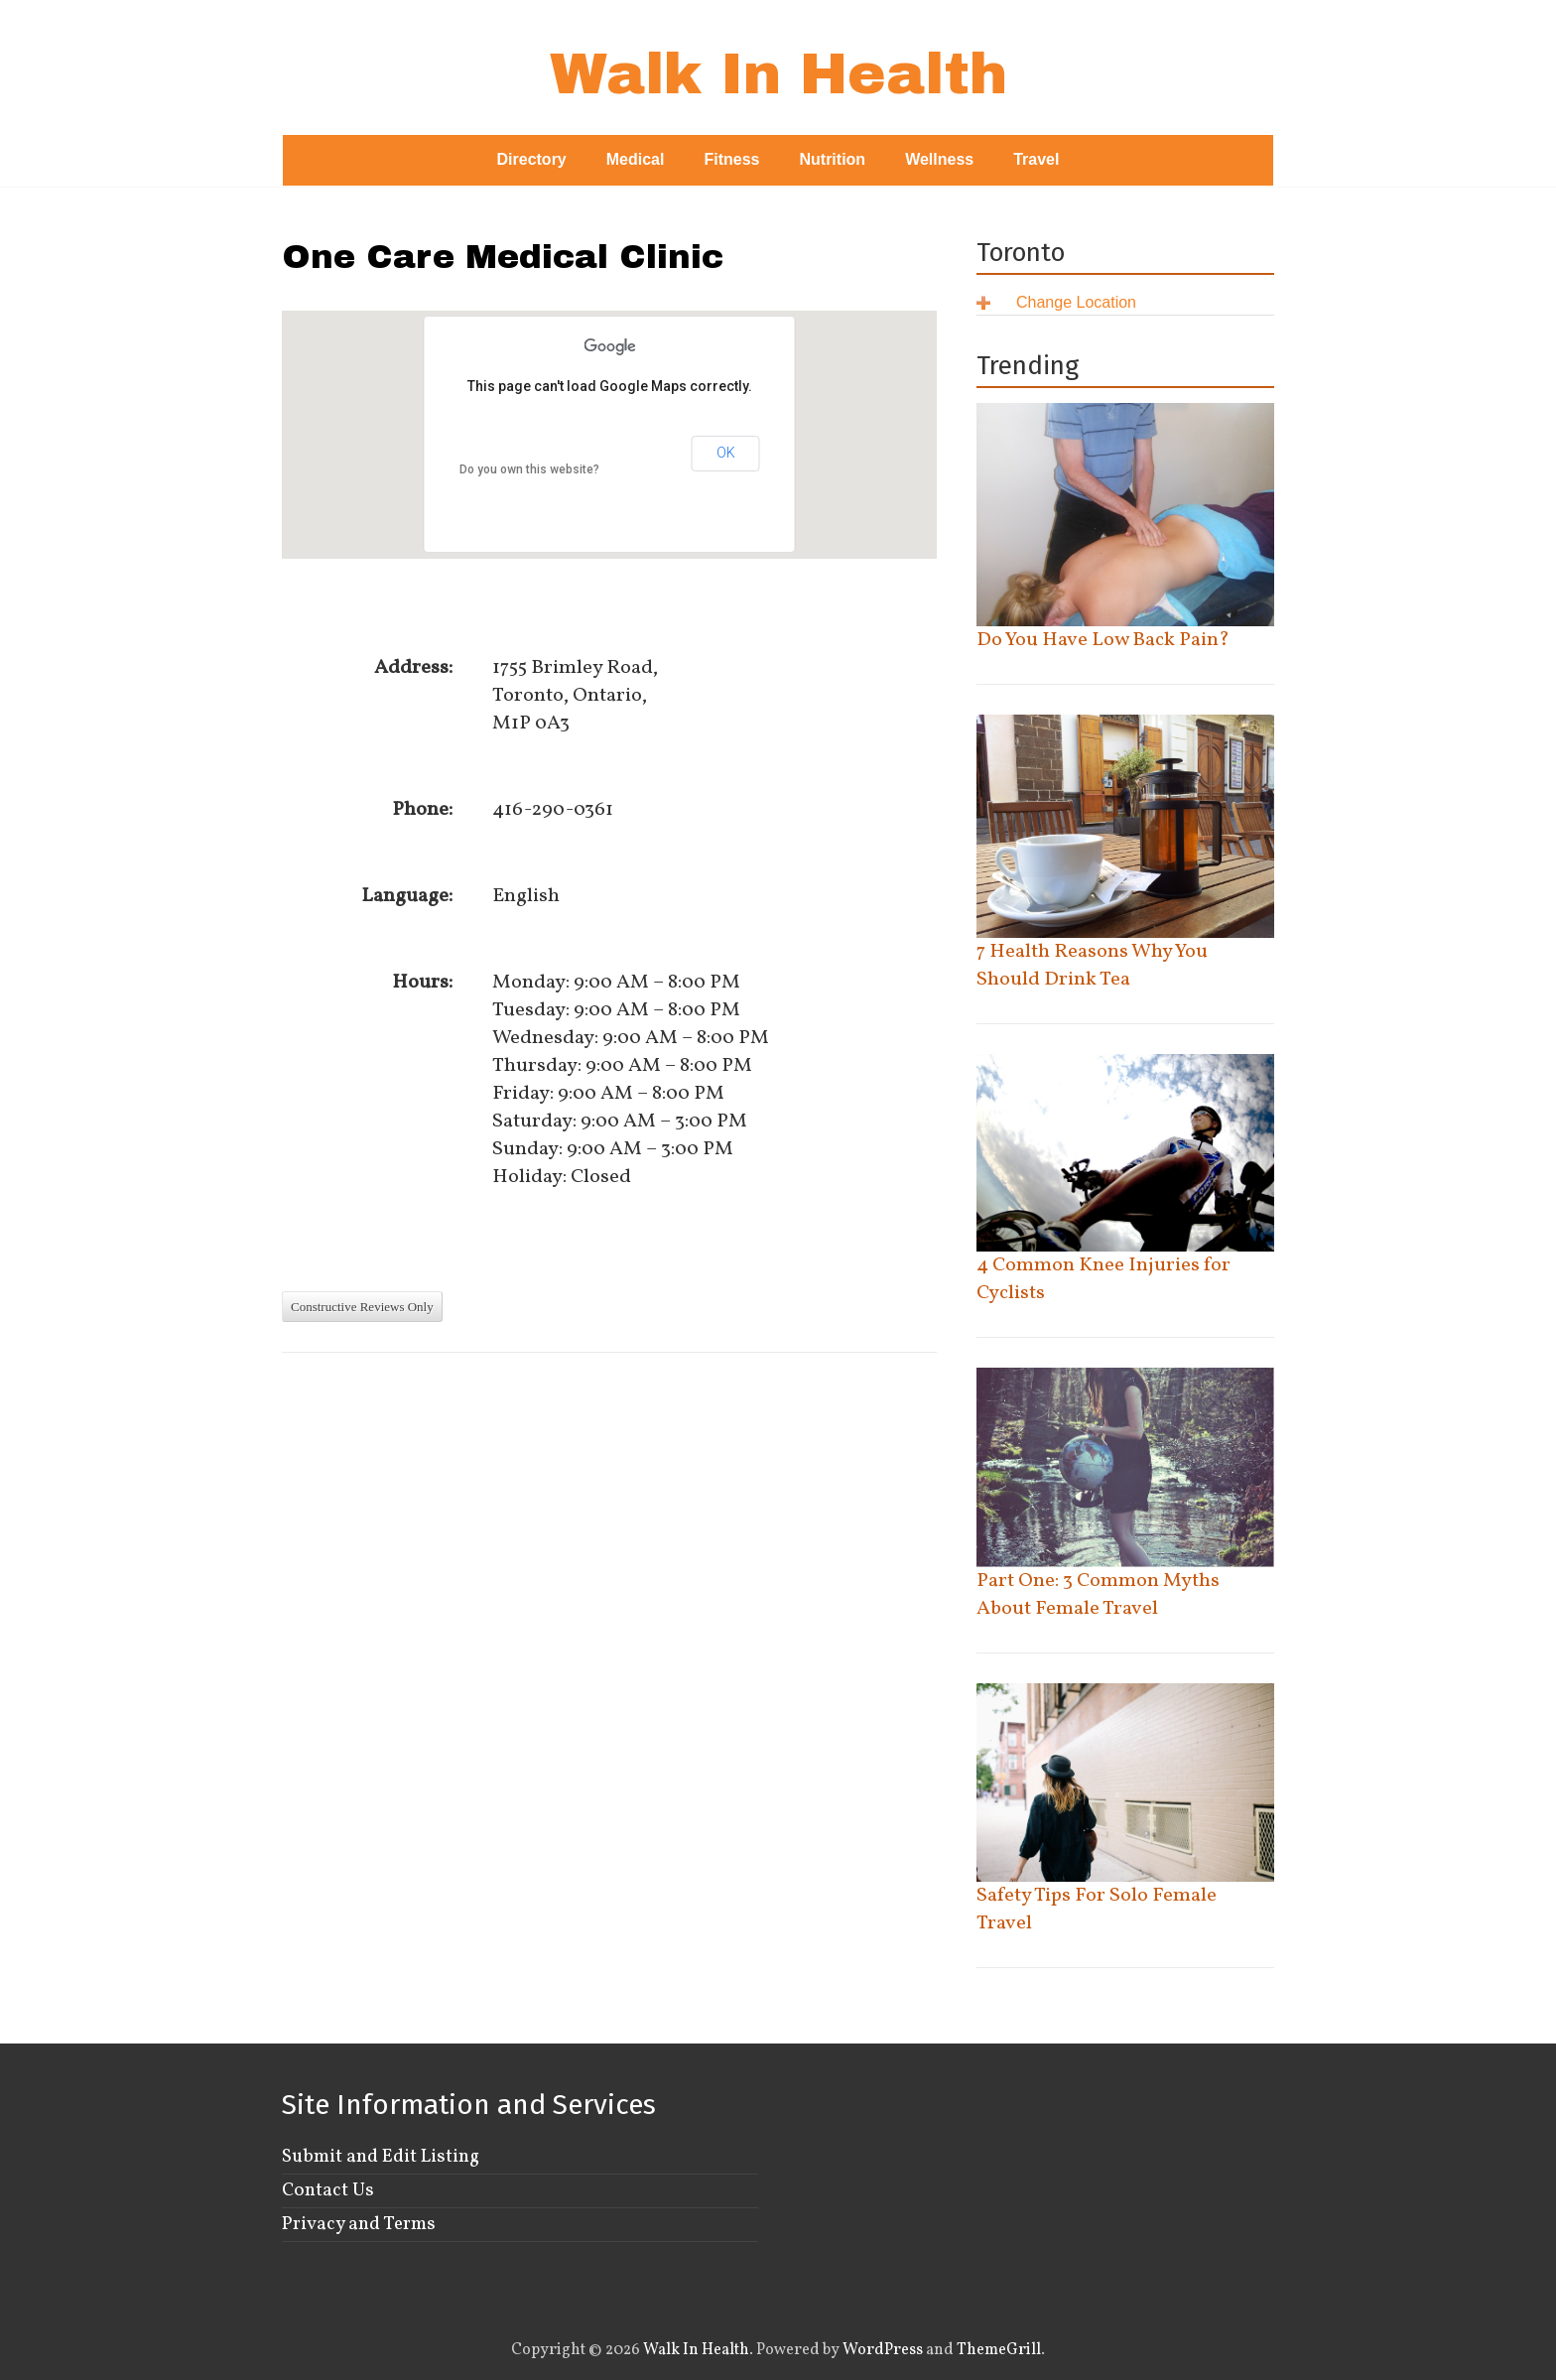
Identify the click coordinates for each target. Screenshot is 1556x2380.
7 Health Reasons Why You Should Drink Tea (1092, 965)
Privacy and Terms (359, 2224)
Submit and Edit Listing (380, 2157)
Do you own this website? (529, 469)
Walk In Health (778, 74)
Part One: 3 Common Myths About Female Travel (1098, 1595)
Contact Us (328, 2190)
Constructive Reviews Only (362, 1306)
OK (725, 453)
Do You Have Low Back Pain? (1103, 640)
